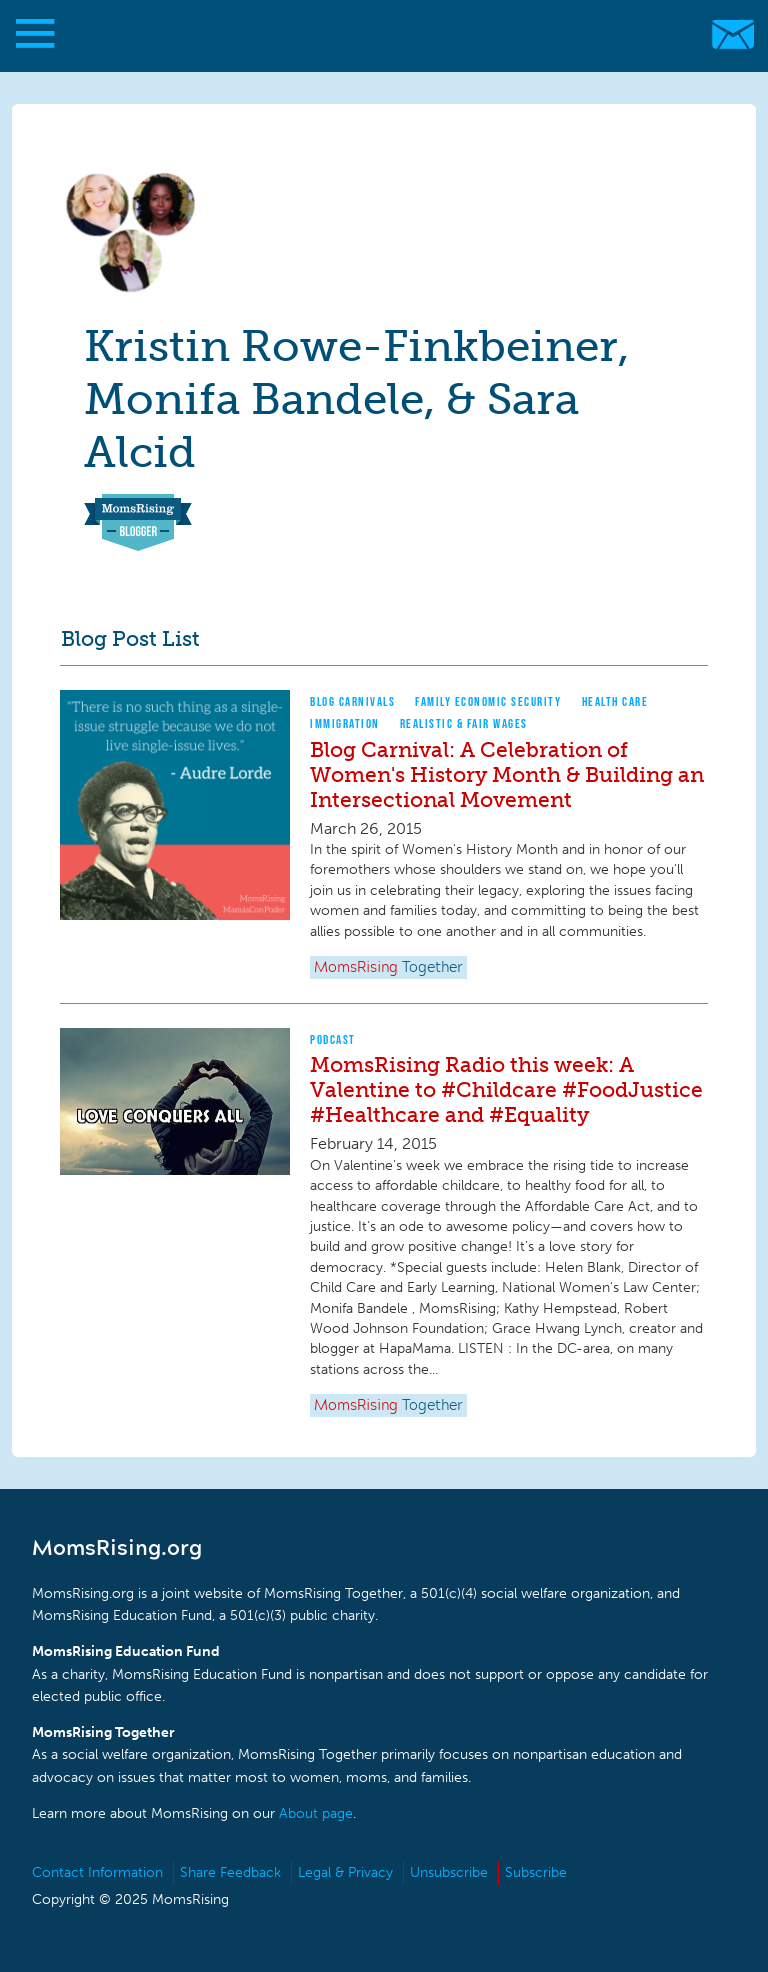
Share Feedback (230, 1872)
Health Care (615, 701)
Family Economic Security (488, 701)
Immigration (345, 723)
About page (316, 1813)
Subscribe (536, 1872)
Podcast (333, 1039)
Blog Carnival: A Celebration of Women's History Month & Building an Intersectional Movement (507, 774)
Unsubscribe (449, 1872)
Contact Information (97, 1872)
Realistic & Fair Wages (464, 723)
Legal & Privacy (345, 1872)
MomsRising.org (374, 34)
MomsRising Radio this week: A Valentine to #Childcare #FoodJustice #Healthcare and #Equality (506, 1089)
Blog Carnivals (352, 701)
